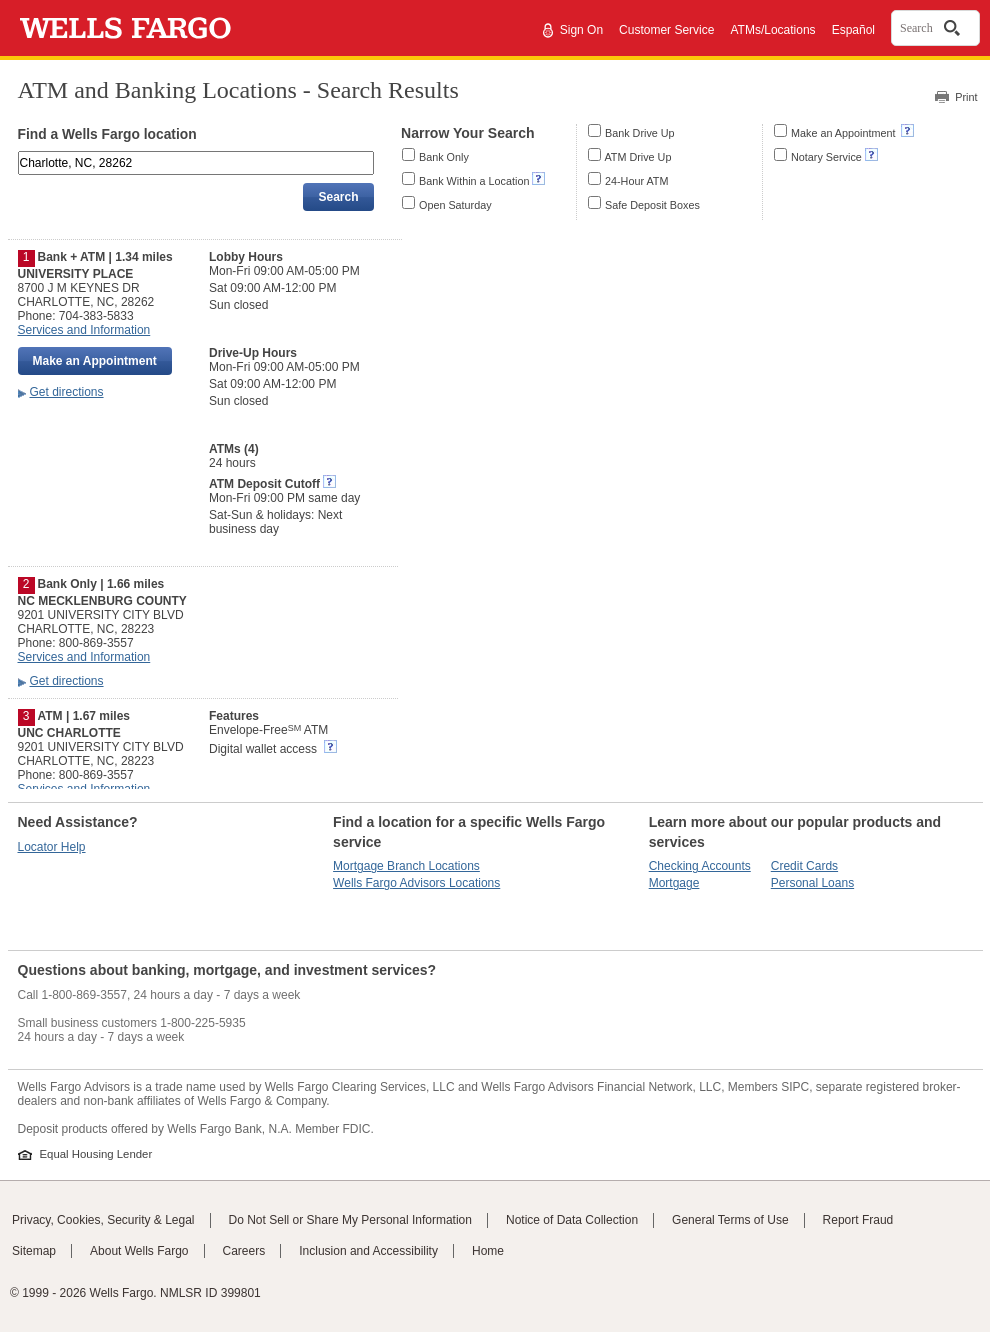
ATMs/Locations (772, 30)
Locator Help (52, 847)
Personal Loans (812, 883)
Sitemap (34, 1251)
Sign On (581, 30)
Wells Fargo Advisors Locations (416, 883)
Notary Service (826, 157)
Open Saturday (455, 205)
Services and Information (84, 330)
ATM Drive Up (637, 157)
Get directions (67, 392)
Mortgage (674, 883)
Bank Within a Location (474, 181)
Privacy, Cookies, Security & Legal (103, 1220)
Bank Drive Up (640, 133)
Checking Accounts (700, 866)
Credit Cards (804, 866)
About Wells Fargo (139, 1251)
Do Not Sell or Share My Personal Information (350, 1220)
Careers (244, 1251)
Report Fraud (858, 1220)
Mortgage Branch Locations (406, 866)
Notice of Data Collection (572, 1220)
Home (488, 1251)
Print (966, 97)
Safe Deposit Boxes (652, 205)
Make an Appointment (844, 133)
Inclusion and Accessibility (368, 1251)
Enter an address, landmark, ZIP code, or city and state (20, 154)
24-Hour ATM (636, 181)
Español (853, 30)
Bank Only (444, 157)
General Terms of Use (730, 1220)
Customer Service (666, 30)
